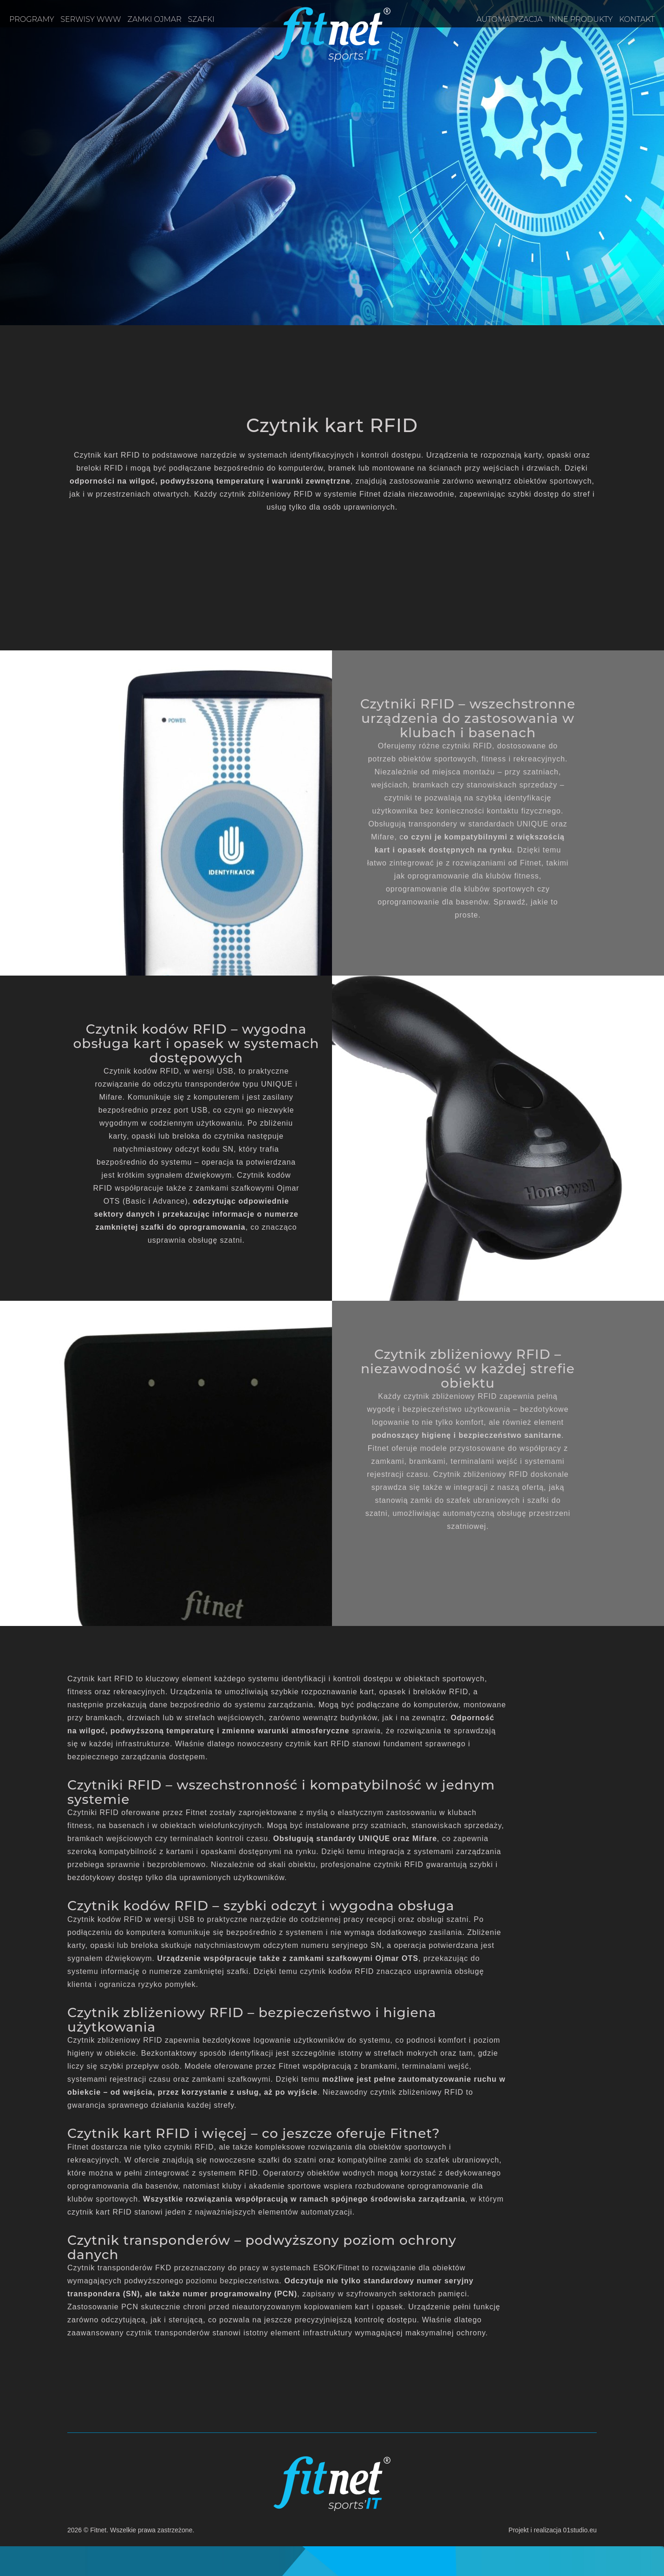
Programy (31, 19)
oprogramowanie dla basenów (433, 902)
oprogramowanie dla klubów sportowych (460, 889)
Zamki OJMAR (155, 19)
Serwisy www (90, 19)
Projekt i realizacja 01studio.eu (552, 2530)
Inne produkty (580, 19)
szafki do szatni (287, 2160)
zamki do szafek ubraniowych (465, 1500)
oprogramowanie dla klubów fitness (473, 876)
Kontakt (637, 19)
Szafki (201, 19)
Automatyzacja (509, 19)
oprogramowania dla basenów (122, 2186)
